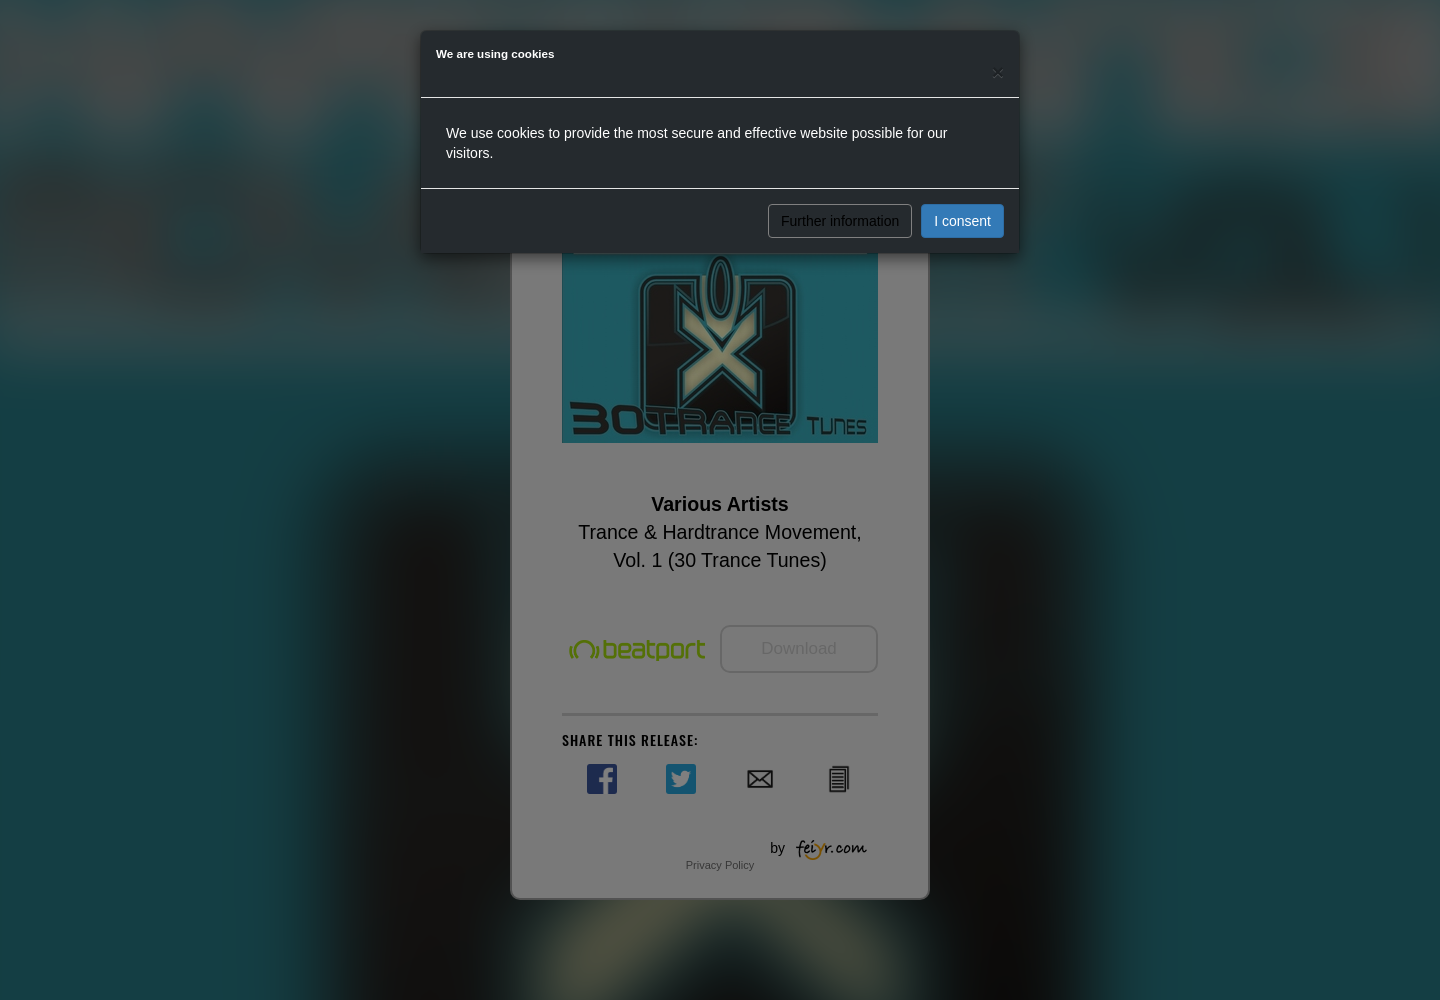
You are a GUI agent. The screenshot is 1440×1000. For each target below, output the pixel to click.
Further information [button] (840, 221)
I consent (962, 221)
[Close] (998, 71)
